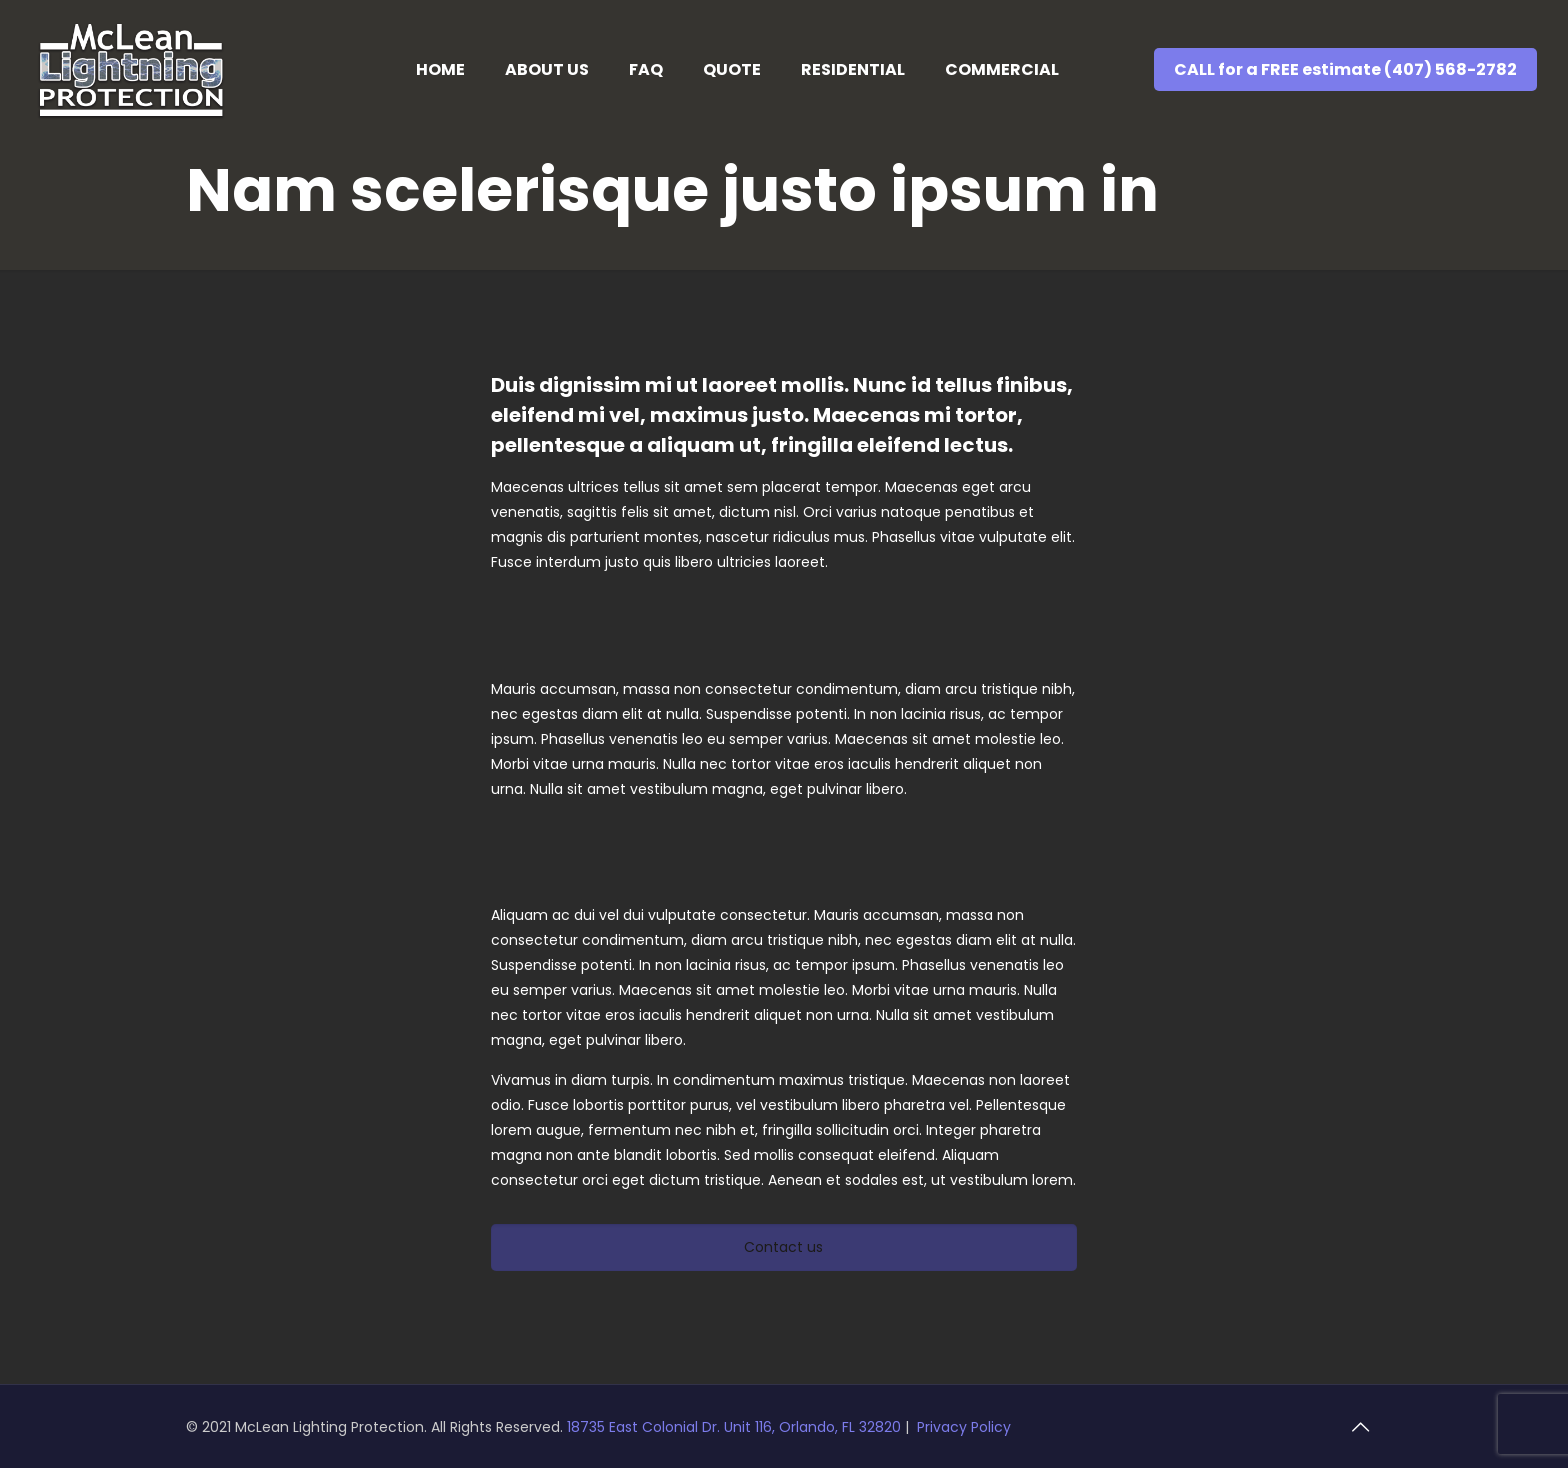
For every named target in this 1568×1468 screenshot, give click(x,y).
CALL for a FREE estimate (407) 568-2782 (1345, 69)
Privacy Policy (964, 1427)
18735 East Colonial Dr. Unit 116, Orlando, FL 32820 (736, 1427)
